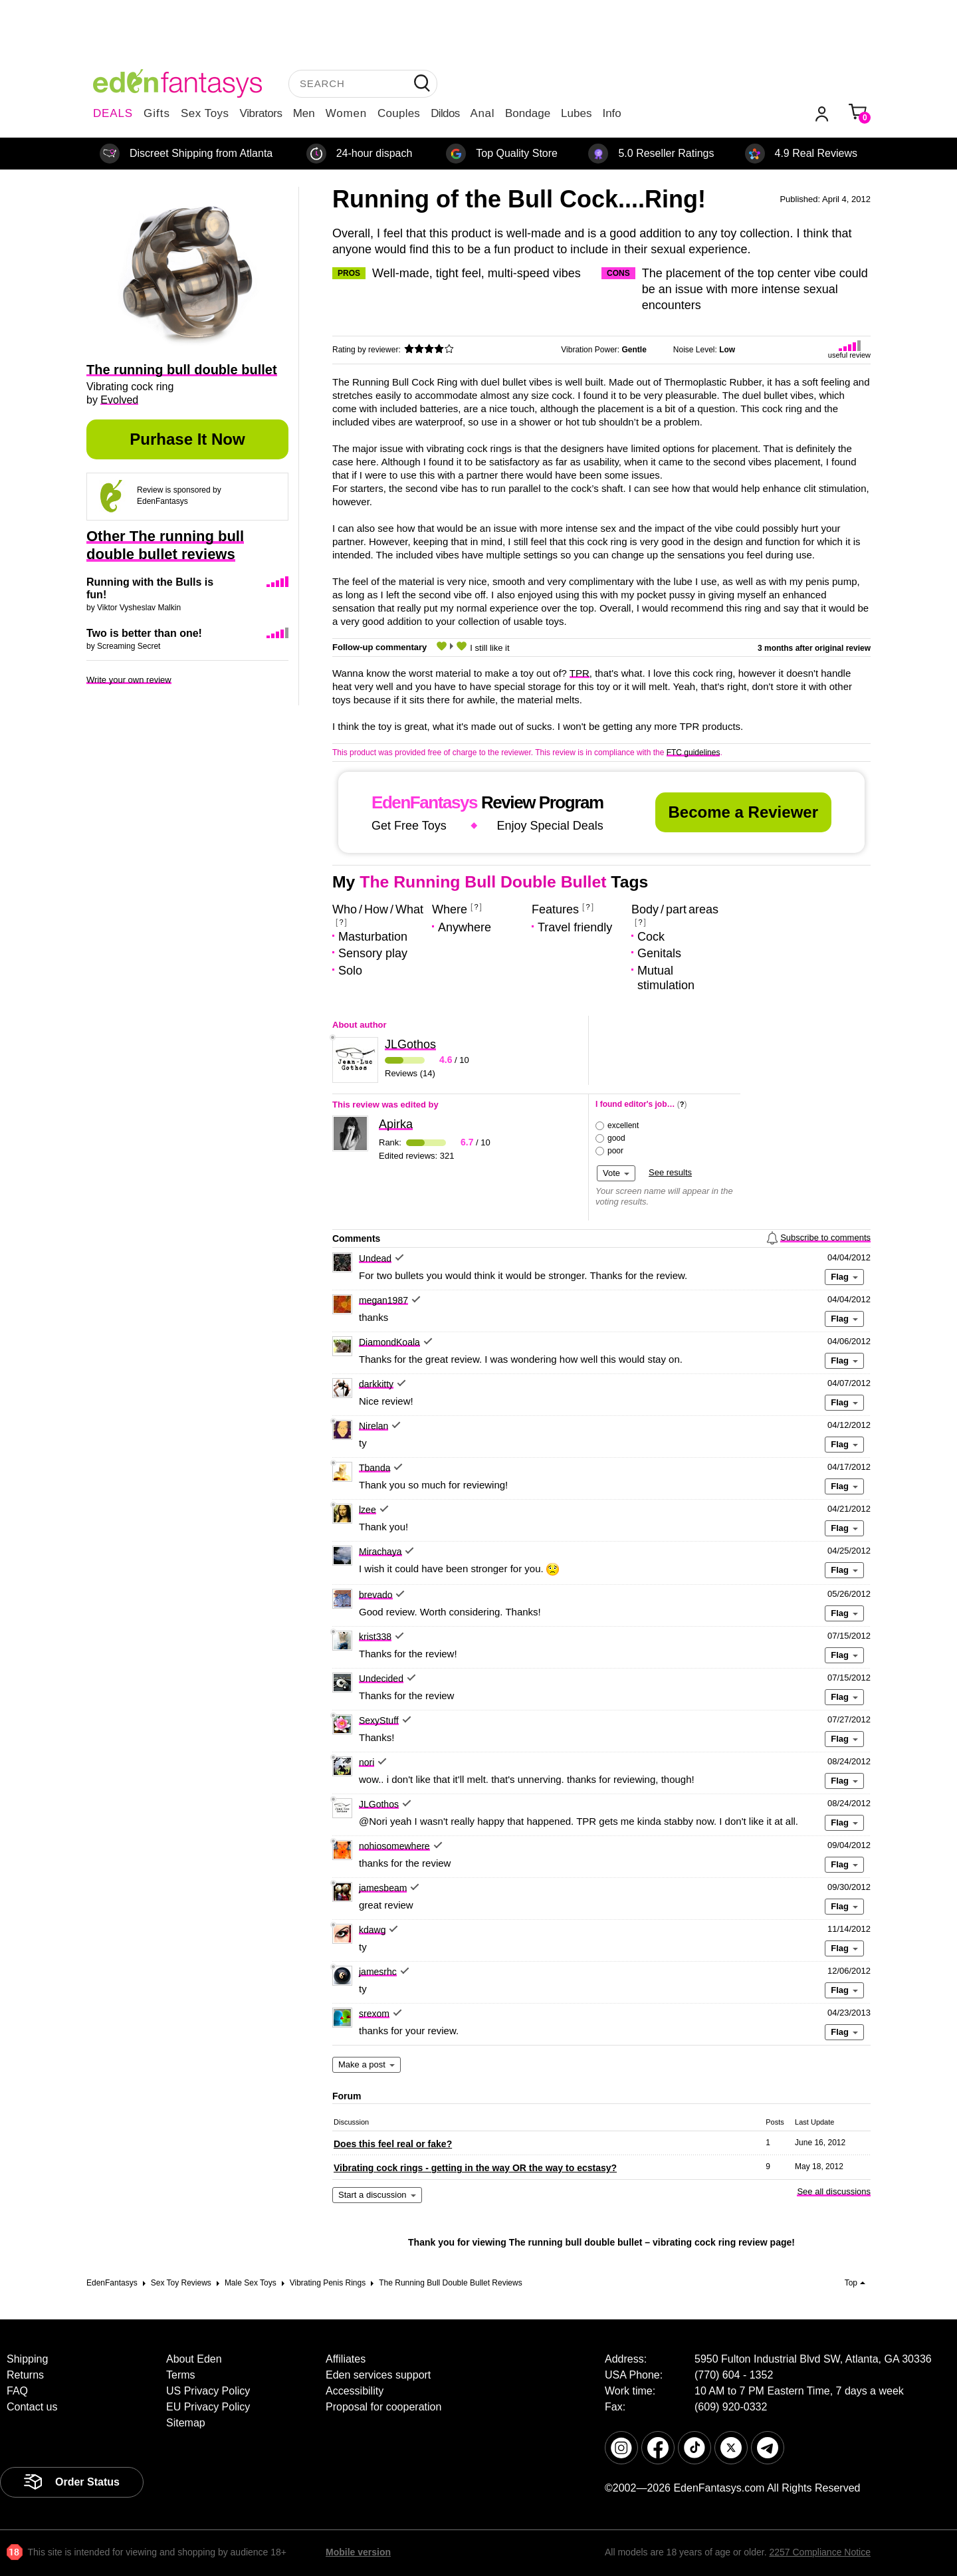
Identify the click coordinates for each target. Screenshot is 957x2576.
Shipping (27, 2359)
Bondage (527, 113)
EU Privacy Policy (208, 2406)
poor (615, 1150)
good (616, 1138)
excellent (623, 1125)
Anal (482, 113)
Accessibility (354, 2391)
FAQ (17, 2391)
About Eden (194, 2359)
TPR (579, 673)
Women (346, 113)
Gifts (157, 113)
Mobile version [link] (358, 2552)
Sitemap (185, 2422)
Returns (25, 2375)
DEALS (113, 113)
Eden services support (378, 2375)
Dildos (445, 113)
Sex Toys (205, 113)
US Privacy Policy (208, 2391)
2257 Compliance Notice (820, 2552)
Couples (398, 113)
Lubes (576, 113)
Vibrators (261, 113)
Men (304, 113)
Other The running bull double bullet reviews (165, 545)
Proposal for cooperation (383, 2406)
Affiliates (346, 2359)
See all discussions (834, 2191)
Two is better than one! (144, 633)
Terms (180, 2375)
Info (611, 113)
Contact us (32, 2406)
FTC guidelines (693, 752)
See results (670, 1172)
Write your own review (128, 680)
